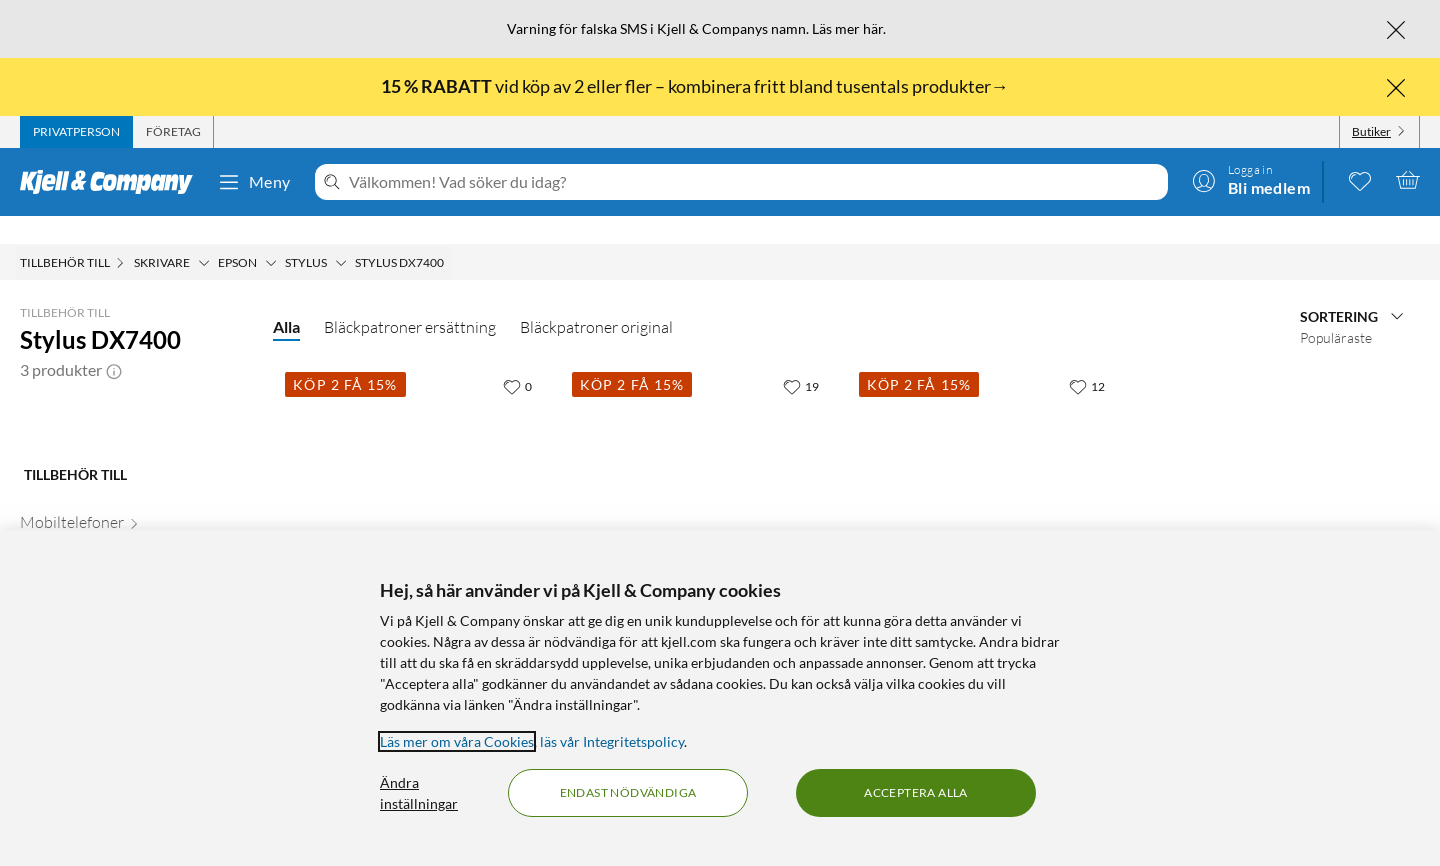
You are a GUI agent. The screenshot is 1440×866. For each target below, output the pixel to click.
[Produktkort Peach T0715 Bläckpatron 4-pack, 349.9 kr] (990, 463)
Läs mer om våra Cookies (457, 741)
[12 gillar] (1087, 358)
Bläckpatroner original (596, 299)
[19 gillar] (801, 358)
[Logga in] (1251, 180)
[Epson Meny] (271, 235)
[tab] (76, 132)
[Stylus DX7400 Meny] (450, 235)
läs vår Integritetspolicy (612, 741)
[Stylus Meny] (341, 235)
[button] (114, 342)
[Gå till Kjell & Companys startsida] (112, 182)
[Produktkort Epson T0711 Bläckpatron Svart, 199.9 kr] (416, 463)
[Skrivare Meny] (204, 235)
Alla (286, 298)
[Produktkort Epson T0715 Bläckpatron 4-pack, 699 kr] (703, 463)
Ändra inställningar (419, 793)
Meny (254, 182)
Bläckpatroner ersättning (410, 299)
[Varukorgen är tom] (1408, 180)
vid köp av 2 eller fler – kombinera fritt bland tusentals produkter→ (696, 86)
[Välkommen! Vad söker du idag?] (754, 182)
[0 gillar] (517, 358)
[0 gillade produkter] (1360, 180)
